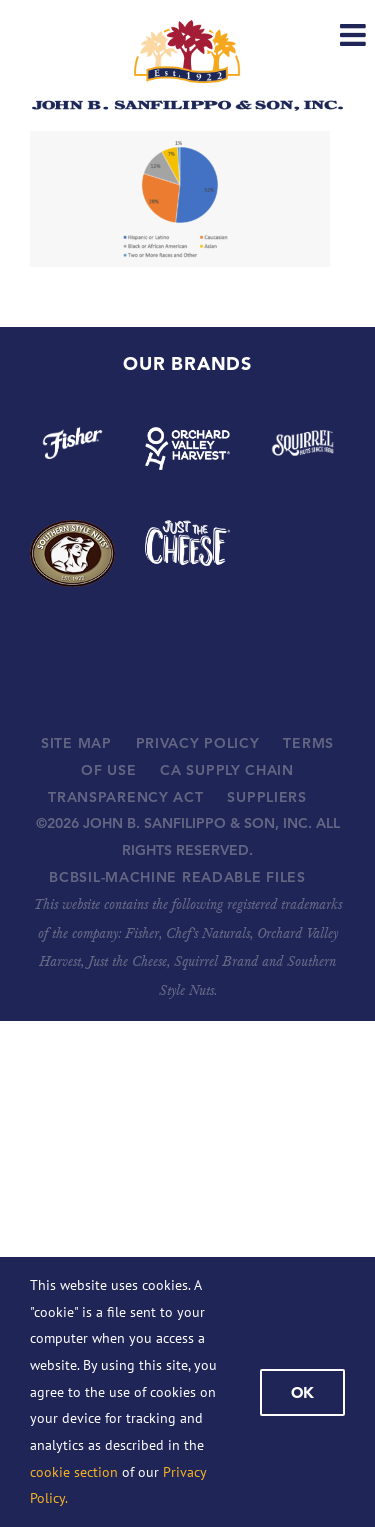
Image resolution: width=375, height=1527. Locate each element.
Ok (302, 1392)
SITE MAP (76, 743)
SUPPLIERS (266, 797)
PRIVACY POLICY (198, 743)
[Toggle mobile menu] (355, 35)
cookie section (74, 1472)
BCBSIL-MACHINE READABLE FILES (177, 877)
